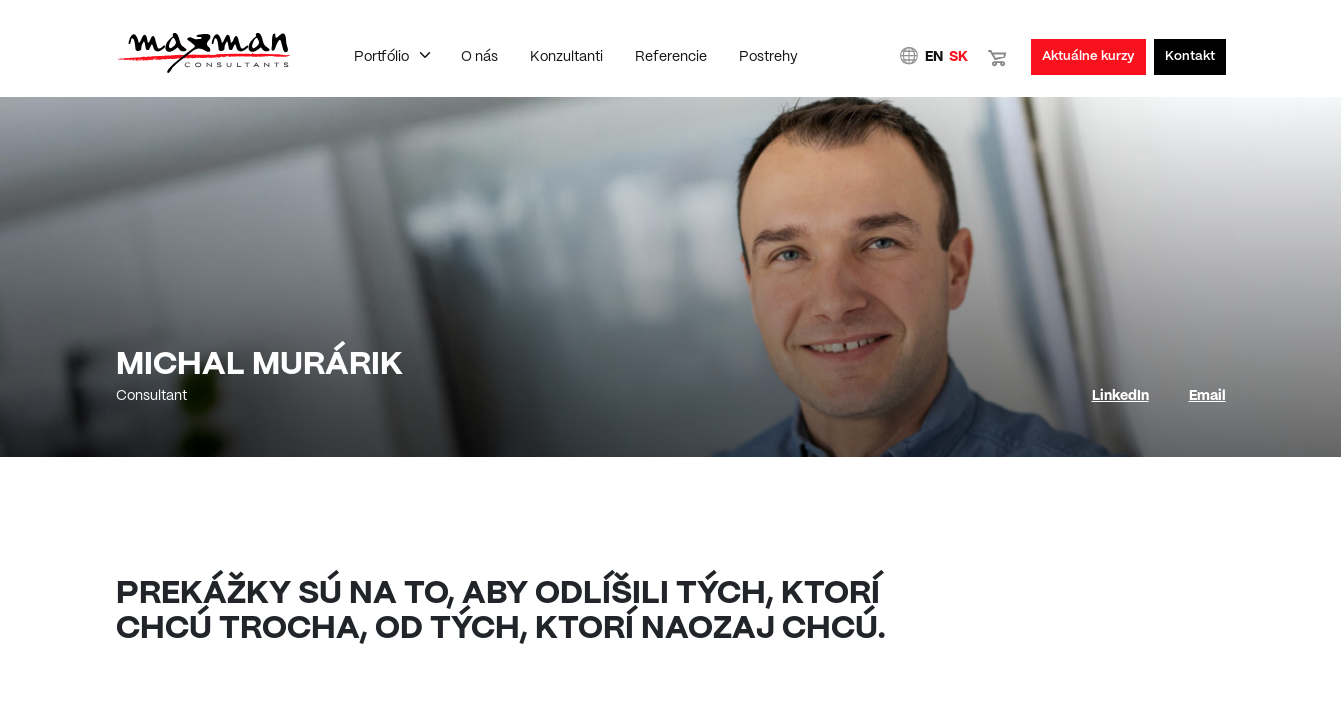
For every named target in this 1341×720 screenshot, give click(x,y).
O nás (479, 57)
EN (934, 57)
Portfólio (381, 57)
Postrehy (768, 57)
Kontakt (1190, 56)
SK (958, 57)
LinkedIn (1120, 396)
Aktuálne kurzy (1088, 56)
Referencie (671, 57)
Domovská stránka (203, 53)
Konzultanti (566, 57)
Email (1207, 396)
